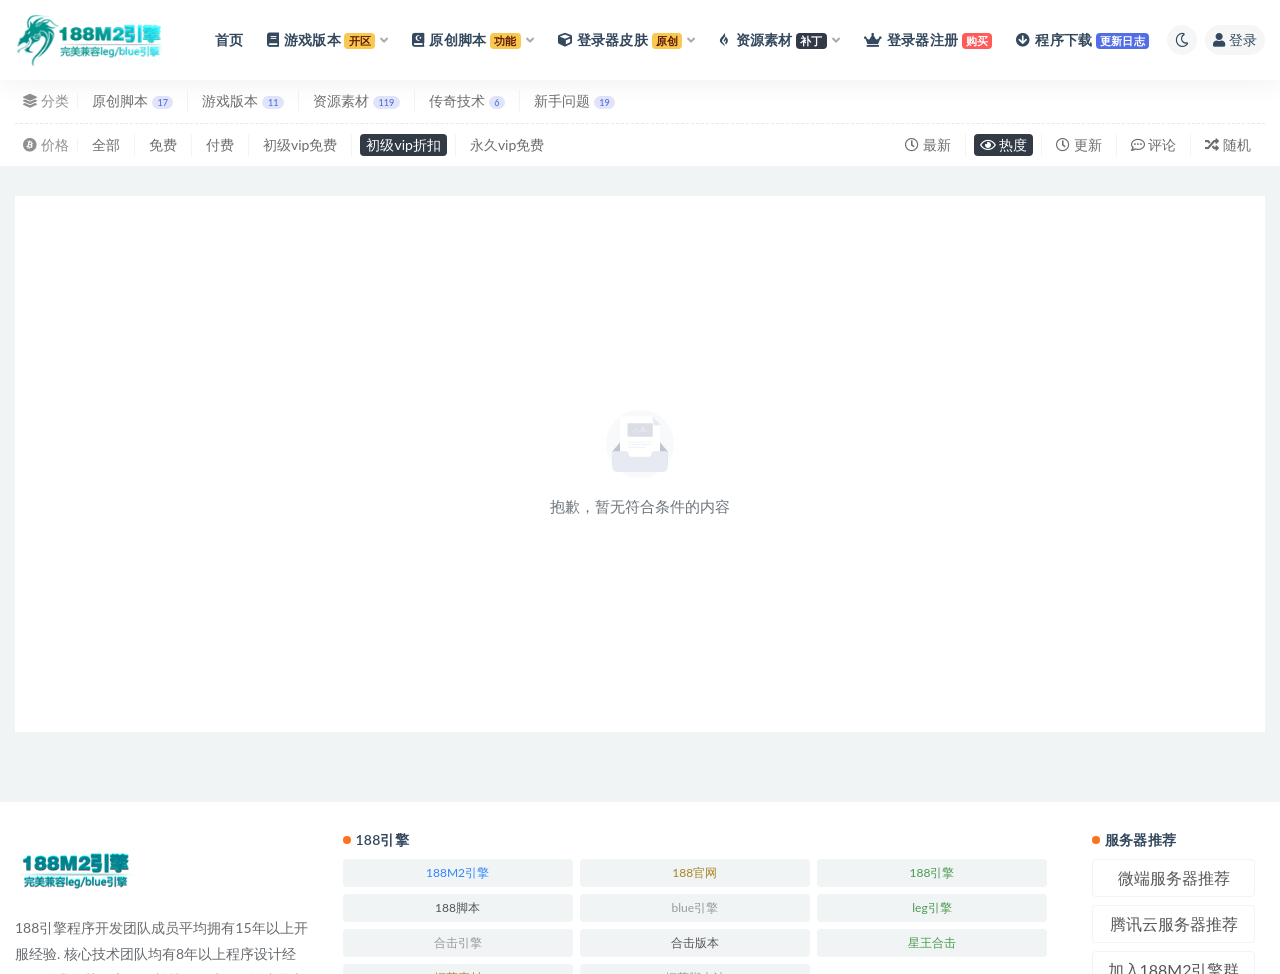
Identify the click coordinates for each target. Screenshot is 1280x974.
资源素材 (356, 100)
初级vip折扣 (403, 144)
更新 (1079, 144)
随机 (1228, 144)
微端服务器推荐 (1174, 877)
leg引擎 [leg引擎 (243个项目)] (931, 907)
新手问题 (574, 100)
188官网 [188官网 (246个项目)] (694, 872)
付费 (220, 144)
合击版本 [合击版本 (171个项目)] (695, 942)
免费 (163, 144)
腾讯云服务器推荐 (1174, 923)
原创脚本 (132, 100)
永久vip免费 (507, 144)
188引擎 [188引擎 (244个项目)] (932, 872)
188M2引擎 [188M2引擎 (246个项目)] (457, 872)
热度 (1004, 144)
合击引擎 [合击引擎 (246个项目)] (458, 942)
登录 (1235, 39)
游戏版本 (242, 100)
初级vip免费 (300, 144)
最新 (928, 144)
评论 (1154, 144)
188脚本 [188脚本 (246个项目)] (457, 907)
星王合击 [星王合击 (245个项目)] (932, 942)
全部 (106, 144)
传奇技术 (467, 100)
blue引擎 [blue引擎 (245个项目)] (694, 907)
